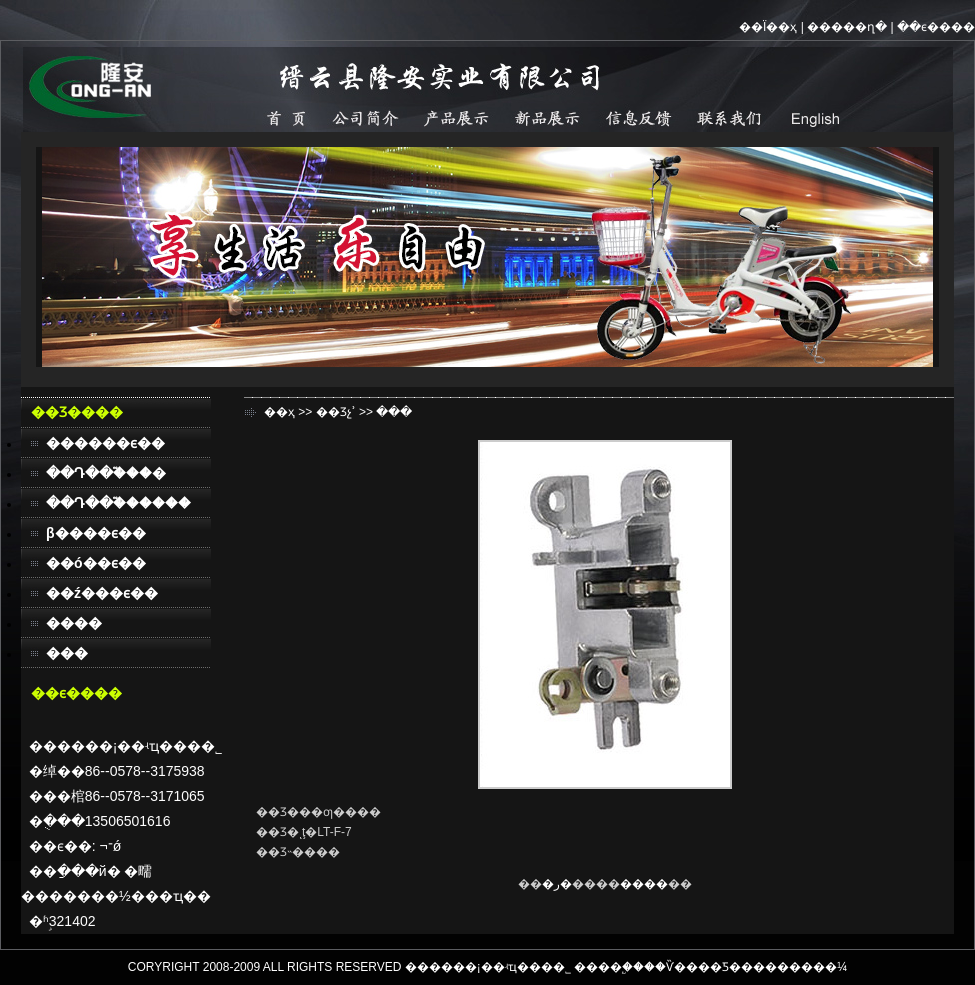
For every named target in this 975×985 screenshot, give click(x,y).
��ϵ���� (936, 27)
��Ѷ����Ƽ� (692, 967)
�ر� (557, 884)
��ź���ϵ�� (102, 593)
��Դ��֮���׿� (106, 473)
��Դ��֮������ (118, 503)
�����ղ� (847, 27)
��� (67, 653)
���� (74, 623)
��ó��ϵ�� (96, 563)
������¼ (806, 967)
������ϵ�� (105, 443)
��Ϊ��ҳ (768, 27)
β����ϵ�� (96, 533)
